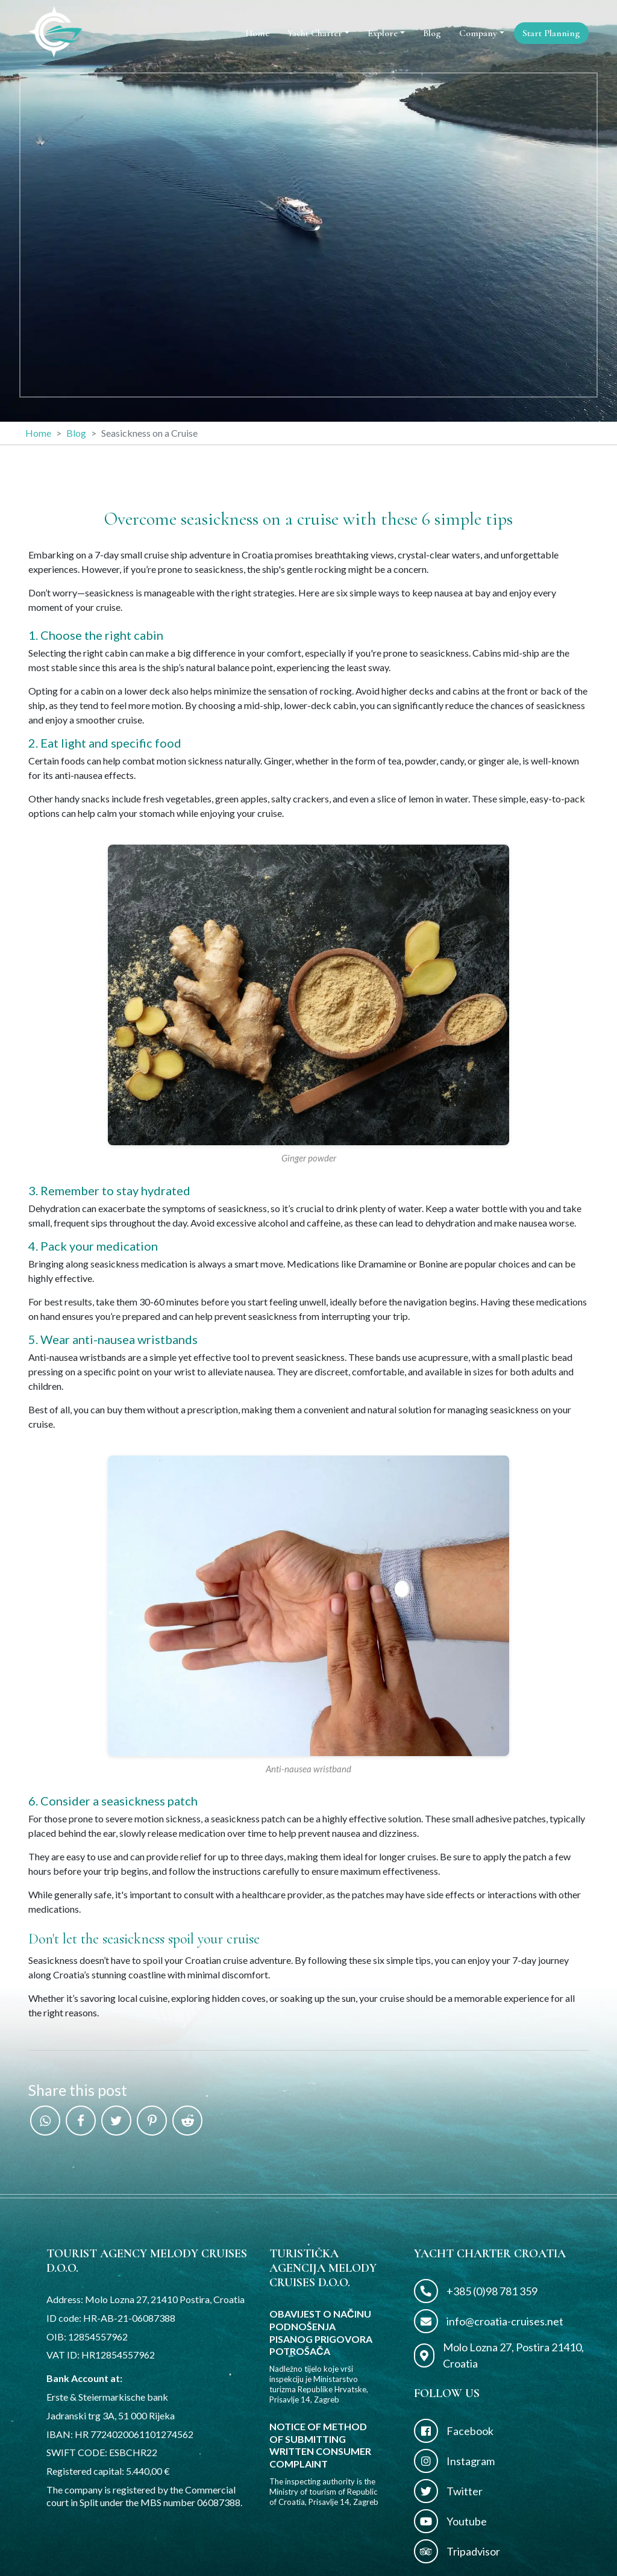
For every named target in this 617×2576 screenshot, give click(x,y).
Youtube (450, 2521)
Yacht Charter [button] (314, 33)
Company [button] (478, 33)
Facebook (453, 2431)
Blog (432, 33)
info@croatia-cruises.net (488, 2321)
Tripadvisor (457, 2551)
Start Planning (551, 33)
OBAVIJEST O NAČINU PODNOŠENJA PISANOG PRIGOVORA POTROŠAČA (320, 2332)
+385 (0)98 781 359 (475, 2291)
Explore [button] (383, 33)
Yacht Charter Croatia (490, 2253)
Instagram (454, 2461)
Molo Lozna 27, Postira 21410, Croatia (499, 2355)
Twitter (448, 2491)
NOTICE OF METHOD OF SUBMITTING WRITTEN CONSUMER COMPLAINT (320, 2445)
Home (257, 33)
